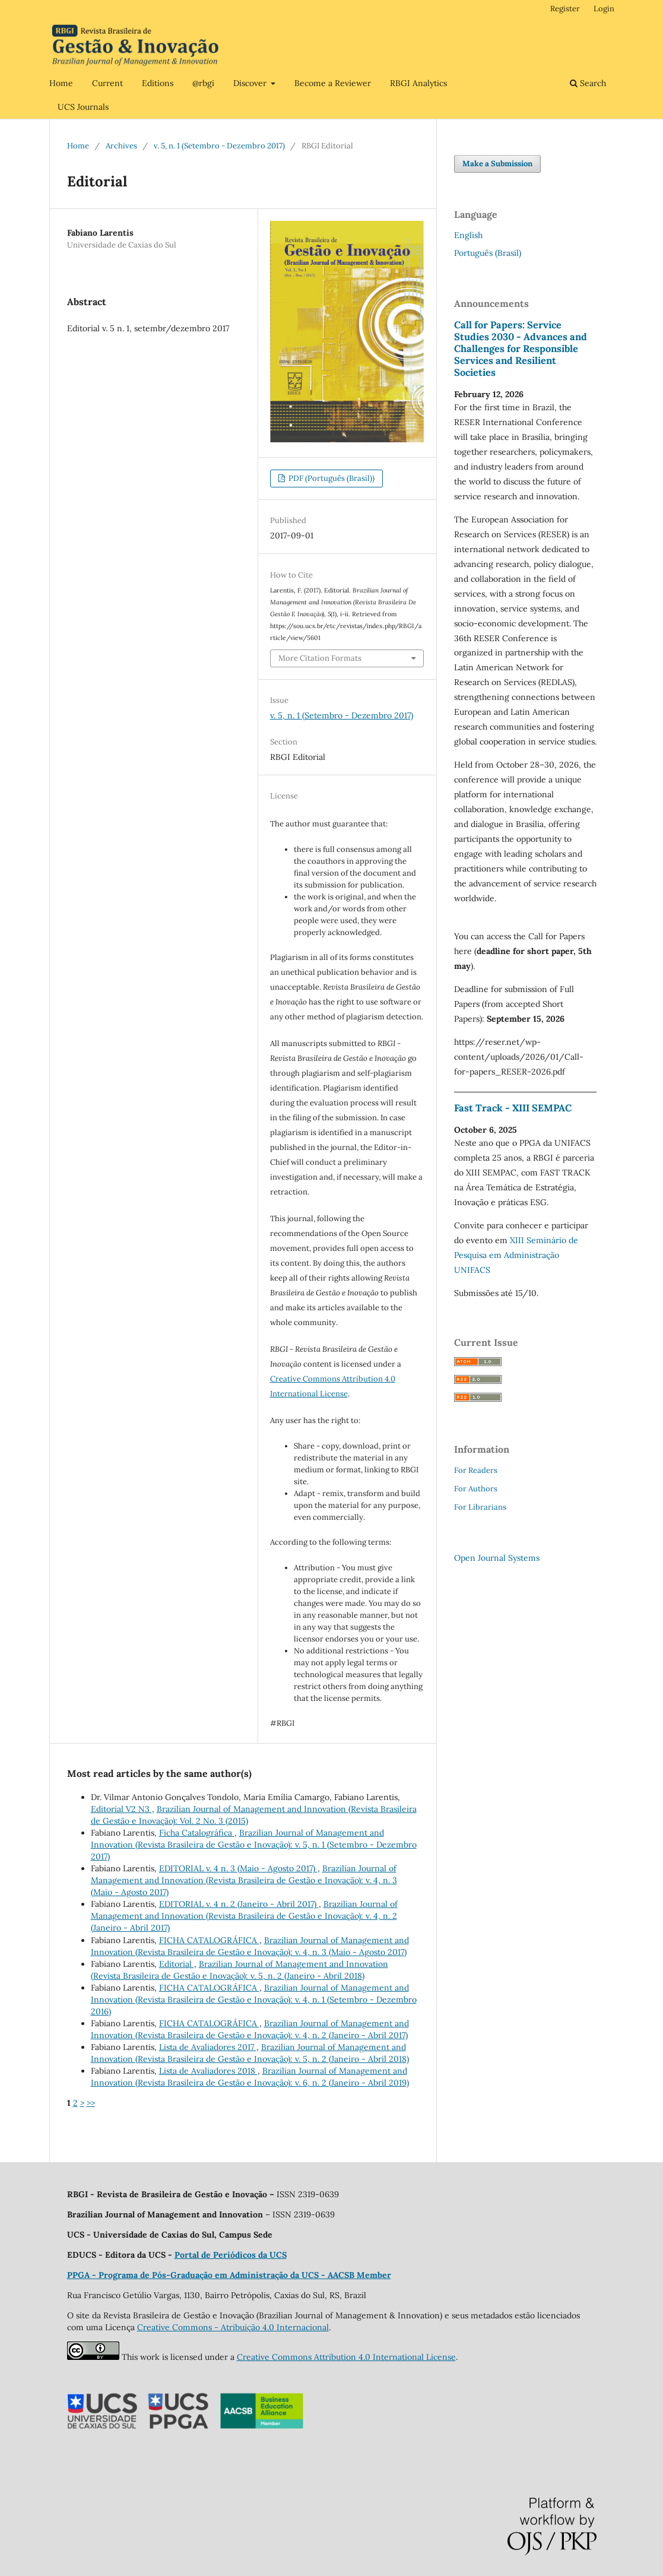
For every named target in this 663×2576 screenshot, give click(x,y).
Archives (121, 146)
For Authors (475, 1489)
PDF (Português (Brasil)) (331, 478)
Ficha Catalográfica (196, 1832)
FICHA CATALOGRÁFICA (209, 1940)
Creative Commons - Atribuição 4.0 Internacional (233, 2327)
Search (588, 83)
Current (107, 83)
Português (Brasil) (487, 253)
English (468, 235)
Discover (251, 83)
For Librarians (480, 1507)
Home (61, 83)
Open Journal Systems (497, 1557)
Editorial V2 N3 (121, 1809)
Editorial (176, 1964)
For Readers (475, 1470)
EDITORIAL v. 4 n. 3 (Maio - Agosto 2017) (238, 1868)
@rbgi (203, 83)
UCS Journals (83, 107)
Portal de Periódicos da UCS (231, 2254)
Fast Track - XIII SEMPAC (513, 1108)
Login (604, 9)
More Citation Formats (319, 658)
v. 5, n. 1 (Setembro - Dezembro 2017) (219, 146)
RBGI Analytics (418, 83)
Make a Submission (497, 164)
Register (565, 9)
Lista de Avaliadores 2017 (207, 2047)
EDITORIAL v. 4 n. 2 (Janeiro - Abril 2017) (239, 1904)
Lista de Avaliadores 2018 (208, 2070)
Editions (157, 83)
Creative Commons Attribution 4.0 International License (346, 2357)
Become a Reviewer (332, 83)
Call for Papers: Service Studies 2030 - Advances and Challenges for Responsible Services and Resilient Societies (520, 348)
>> (91, 2102)
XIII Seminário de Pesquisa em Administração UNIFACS (516, 1255)
